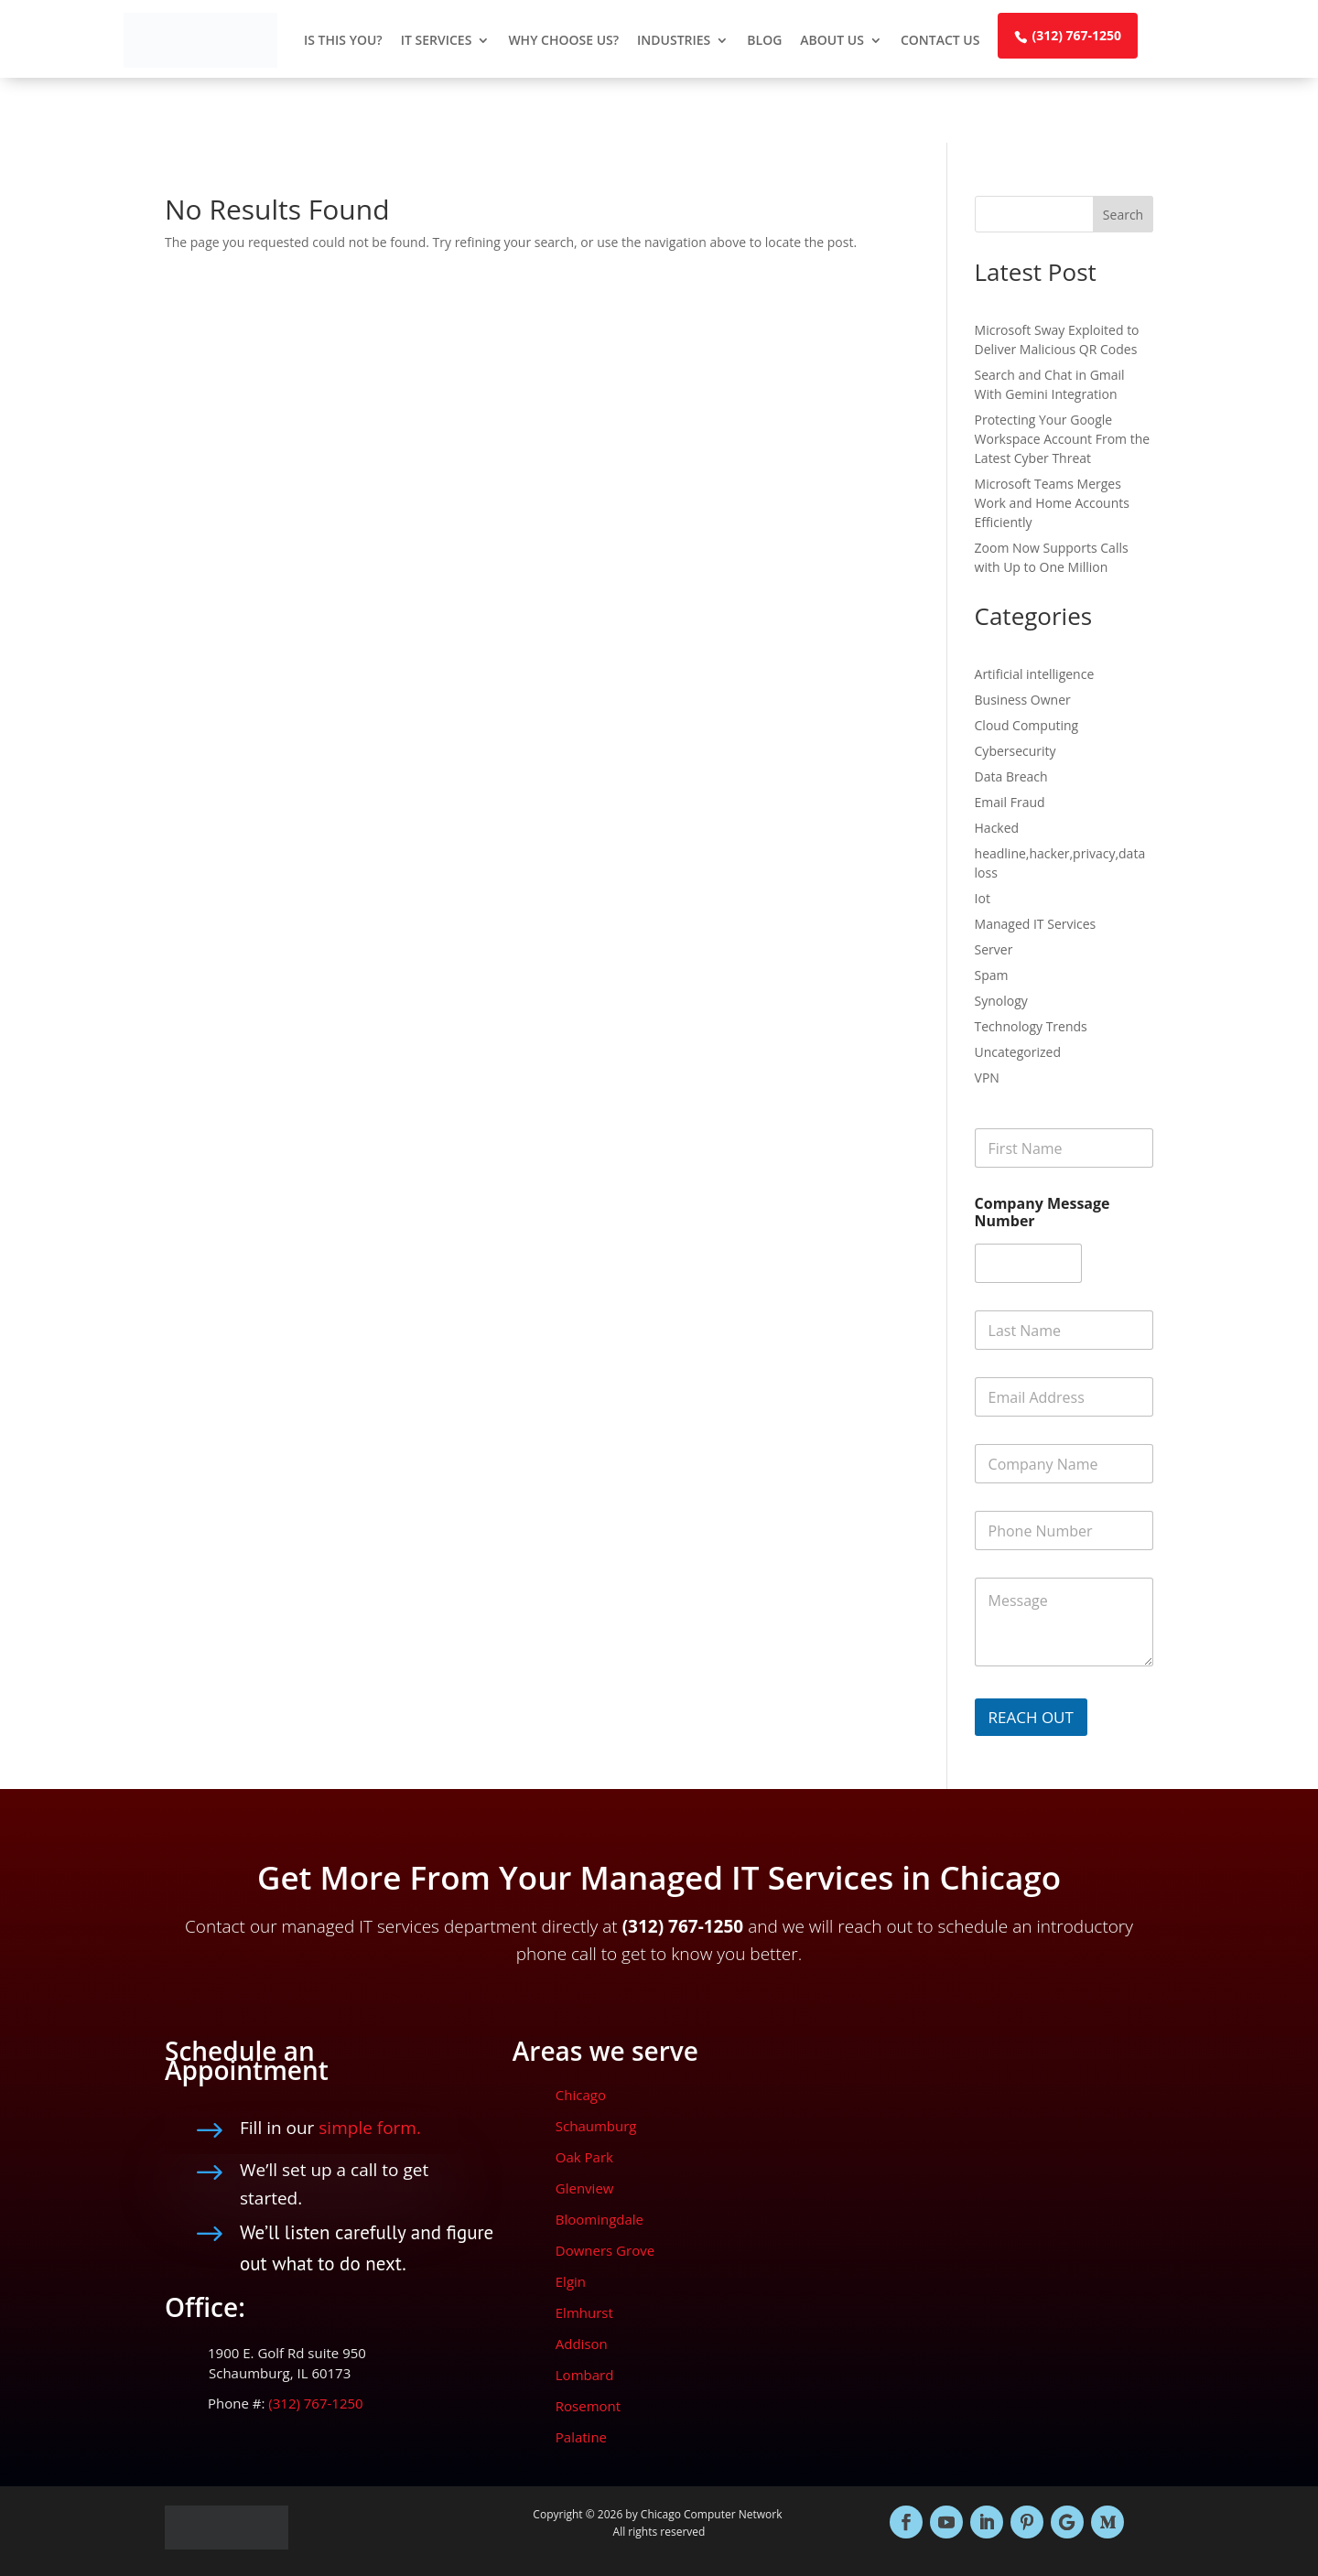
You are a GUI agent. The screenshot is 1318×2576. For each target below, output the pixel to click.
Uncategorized (1018, 1052)
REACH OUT (1031, 1717)
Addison (582, 2343)
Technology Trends (1031, 1026)
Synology (1001, 1000)
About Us (832, 40)
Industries (673, 40)
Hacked (997, 827)
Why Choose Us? (563, 40)
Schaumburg (596, 2126)
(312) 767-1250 (1076, 35)
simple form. (370, 2127)
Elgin (571, 2281)
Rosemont (588, 2406)
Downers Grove (605, 2250)
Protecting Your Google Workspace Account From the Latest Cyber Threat (1063, 439)
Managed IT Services (1036, 923)
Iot (982, 898)
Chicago (581, 2095)
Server (994, 949)
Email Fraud (1010, 802)
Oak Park (584, 2157)
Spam (992, 975)
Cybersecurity (1015, 751)
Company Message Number (1042, 1212)
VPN (987, 1077)
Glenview (585, 2188)
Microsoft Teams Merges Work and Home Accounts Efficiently (1052, 503)
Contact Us (940, 40)
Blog (764, 40)
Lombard (585, 2375)
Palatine (581, 2437)
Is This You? (343, 40)
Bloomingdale (599, 2219)
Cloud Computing (1027, 725)
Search (1123, 214)
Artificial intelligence (1035, 674)
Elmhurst (584, 2312)
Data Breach (1011, 776)
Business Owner (1023, 699)
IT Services (436, 40)
